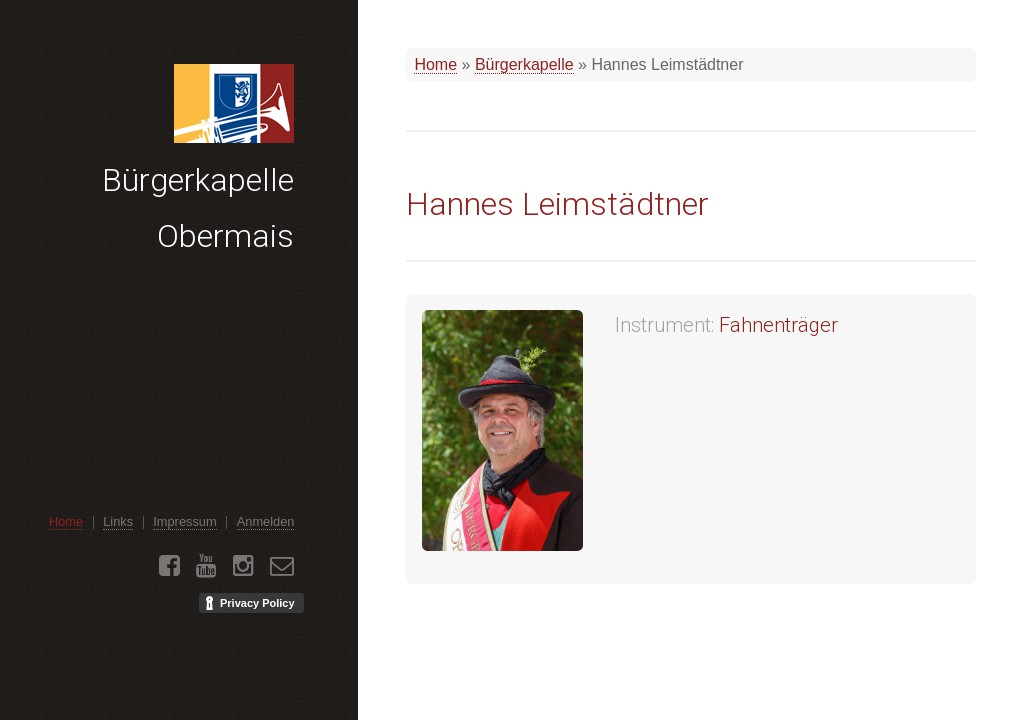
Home (435, 64)
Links (118, 521)
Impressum (184, 521)
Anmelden (266, 521)
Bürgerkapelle (524, 64)
